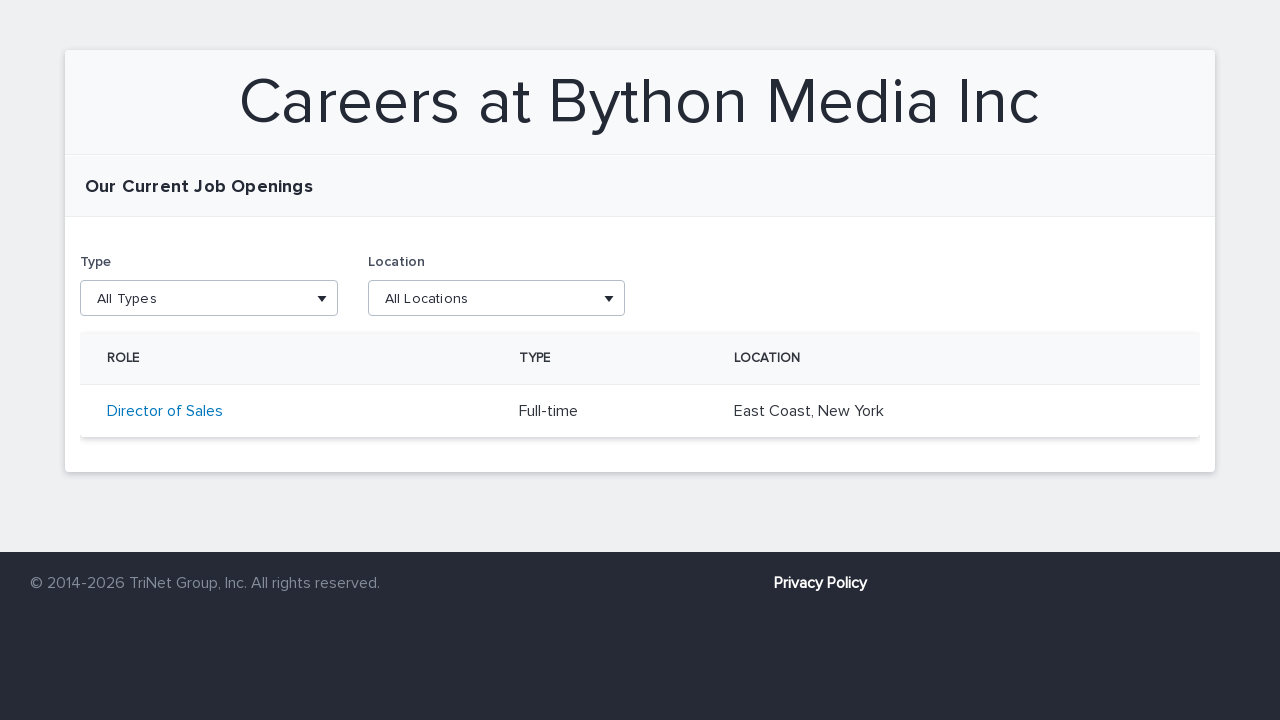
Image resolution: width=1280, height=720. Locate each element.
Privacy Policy (820, 583)
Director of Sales (165, 411)
